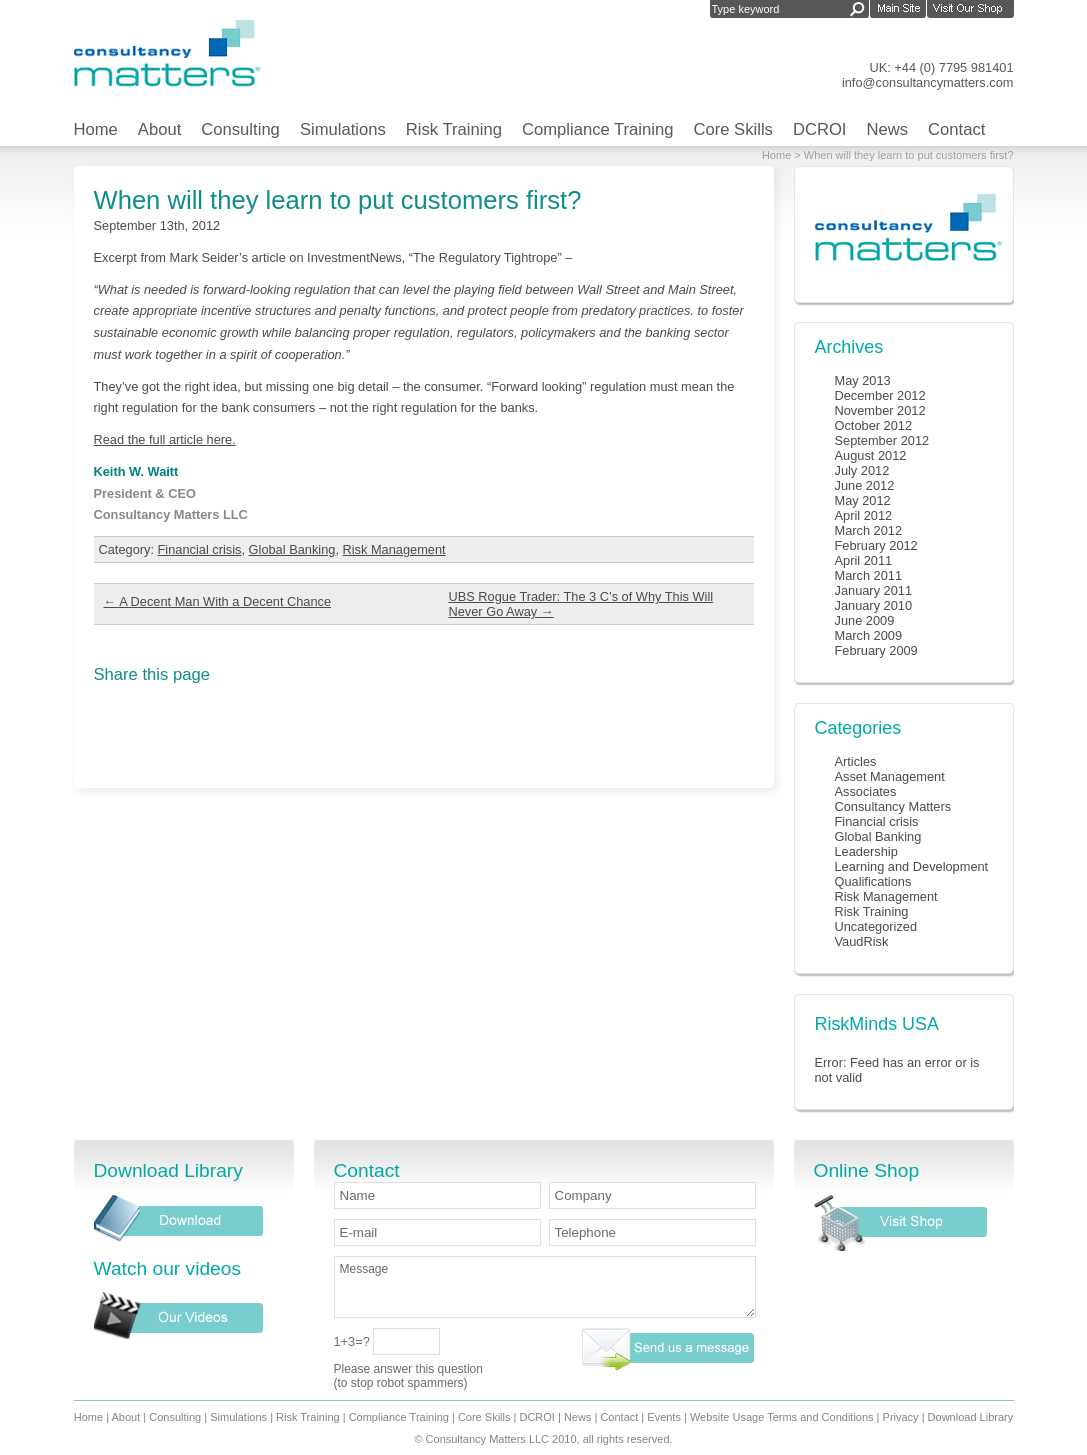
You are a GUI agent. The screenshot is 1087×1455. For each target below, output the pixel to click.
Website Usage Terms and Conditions (782, 1417)
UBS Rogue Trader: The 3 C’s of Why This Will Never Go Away (581, 604)
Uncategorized (876, 926)
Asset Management (890, 776)
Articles (856, 761)
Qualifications (873, 881)
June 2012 (865, 485)
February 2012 (876, 545)
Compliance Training (598, 129)
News (888, 129)
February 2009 (876, 650)
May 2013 (863, 380)
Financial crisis (200, 549)
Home (96, 129)
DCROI (820, 129)
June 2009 (865, 620)
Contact (956, 129)
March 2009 (869, 635)
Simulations (343, 129)
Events (664, 1417)
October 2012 (874, 425)
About (159, 129)
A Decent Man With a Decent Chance (218, 601)
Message (545, 1287)
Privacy (901, 1417)
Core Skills (732, 129)
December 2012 (880, 395)
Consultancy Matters (893, 806)
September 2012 (882, 440)
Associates (866, 791)
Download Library (971, 1417)
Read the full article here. (165, 439)
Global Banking (292, 549)
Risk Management (394, 549)
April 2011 (864, 560)
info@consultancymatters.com (928, 82)
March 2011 (869, 575)
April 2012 (864, 515)
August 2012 (871, 455)
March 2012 (869, 530)
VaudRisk (862, 941)
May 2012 (863, 500)
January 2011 (874, 590)
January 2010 (874, 605)
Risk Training (454, 129)
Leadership (866, 851)
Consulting (240, 129)
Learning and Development (912, 866)
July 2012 (862, 470)
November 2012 (880, 410)
